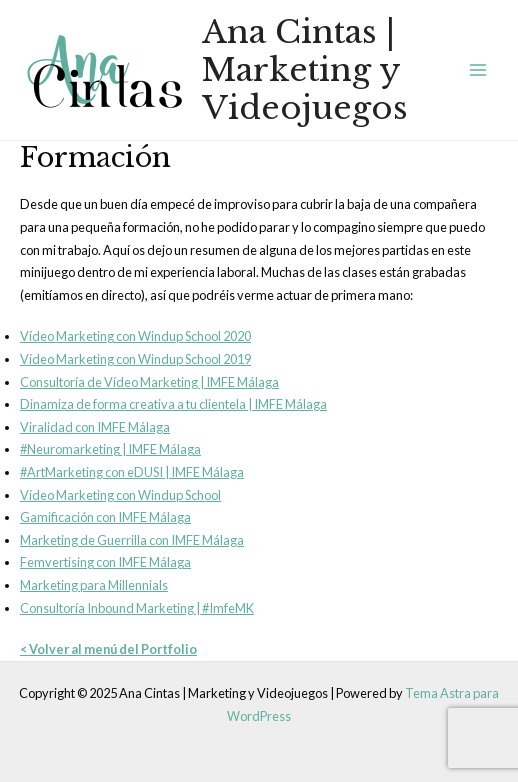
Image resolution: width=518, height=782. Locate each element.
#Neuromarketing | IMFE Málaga (110, 449)
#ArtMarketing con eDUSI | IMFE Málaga (132, 472)
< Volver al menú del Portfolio (108, 649)
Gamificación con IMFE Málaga (105, 517)
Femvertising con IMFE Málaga (105, 562)
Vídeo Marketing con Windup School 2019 (135, 359)
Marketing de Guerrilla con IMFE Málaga (132, 540)
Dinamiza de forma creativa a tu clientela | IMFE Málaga (173, 404)
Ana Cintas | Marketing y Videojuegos (305, 70)
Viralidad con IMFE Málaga (95, 427)
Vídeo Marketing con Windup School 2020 (135, 336)
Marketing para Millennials (94, 585)
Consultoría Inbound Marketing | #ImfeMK (137, 608)
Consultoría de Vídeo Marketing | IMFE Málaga (149, 382)
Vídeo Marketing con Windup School (120, 495)
